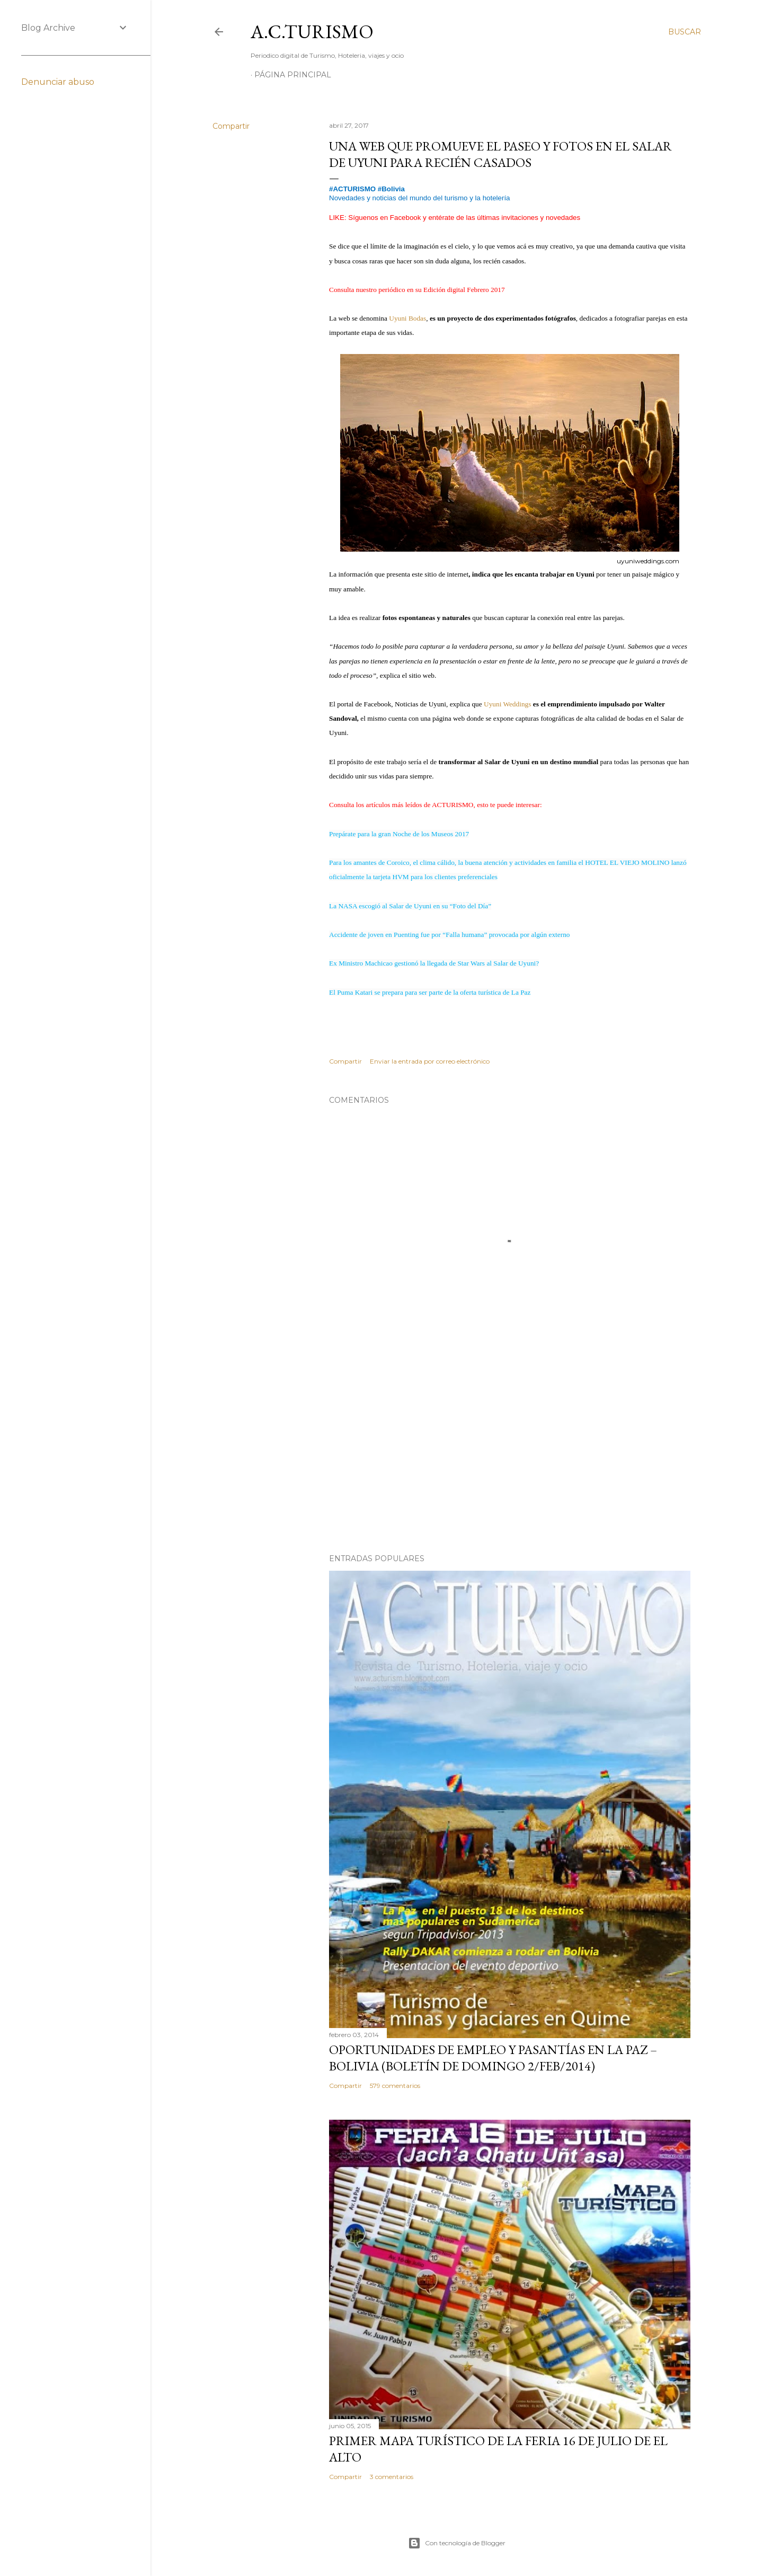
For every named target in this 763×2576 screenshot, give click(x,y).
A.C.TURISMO (312, 31)
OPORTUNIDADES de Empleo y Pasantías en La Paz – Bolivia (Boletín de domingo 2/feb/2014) (493, 2057)
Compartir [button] (231, 126)
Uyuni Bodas (406, 318)
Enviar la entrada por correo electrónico (430, 1061)
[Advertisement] (509, 1453)
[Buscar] (684, 32)
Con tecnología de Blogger (456, 2543)
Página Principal (292, 74)
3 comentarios (391, 2477)
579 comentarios (395, 2086)
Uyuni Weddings (507, 704)
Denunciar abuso (57, 82)
